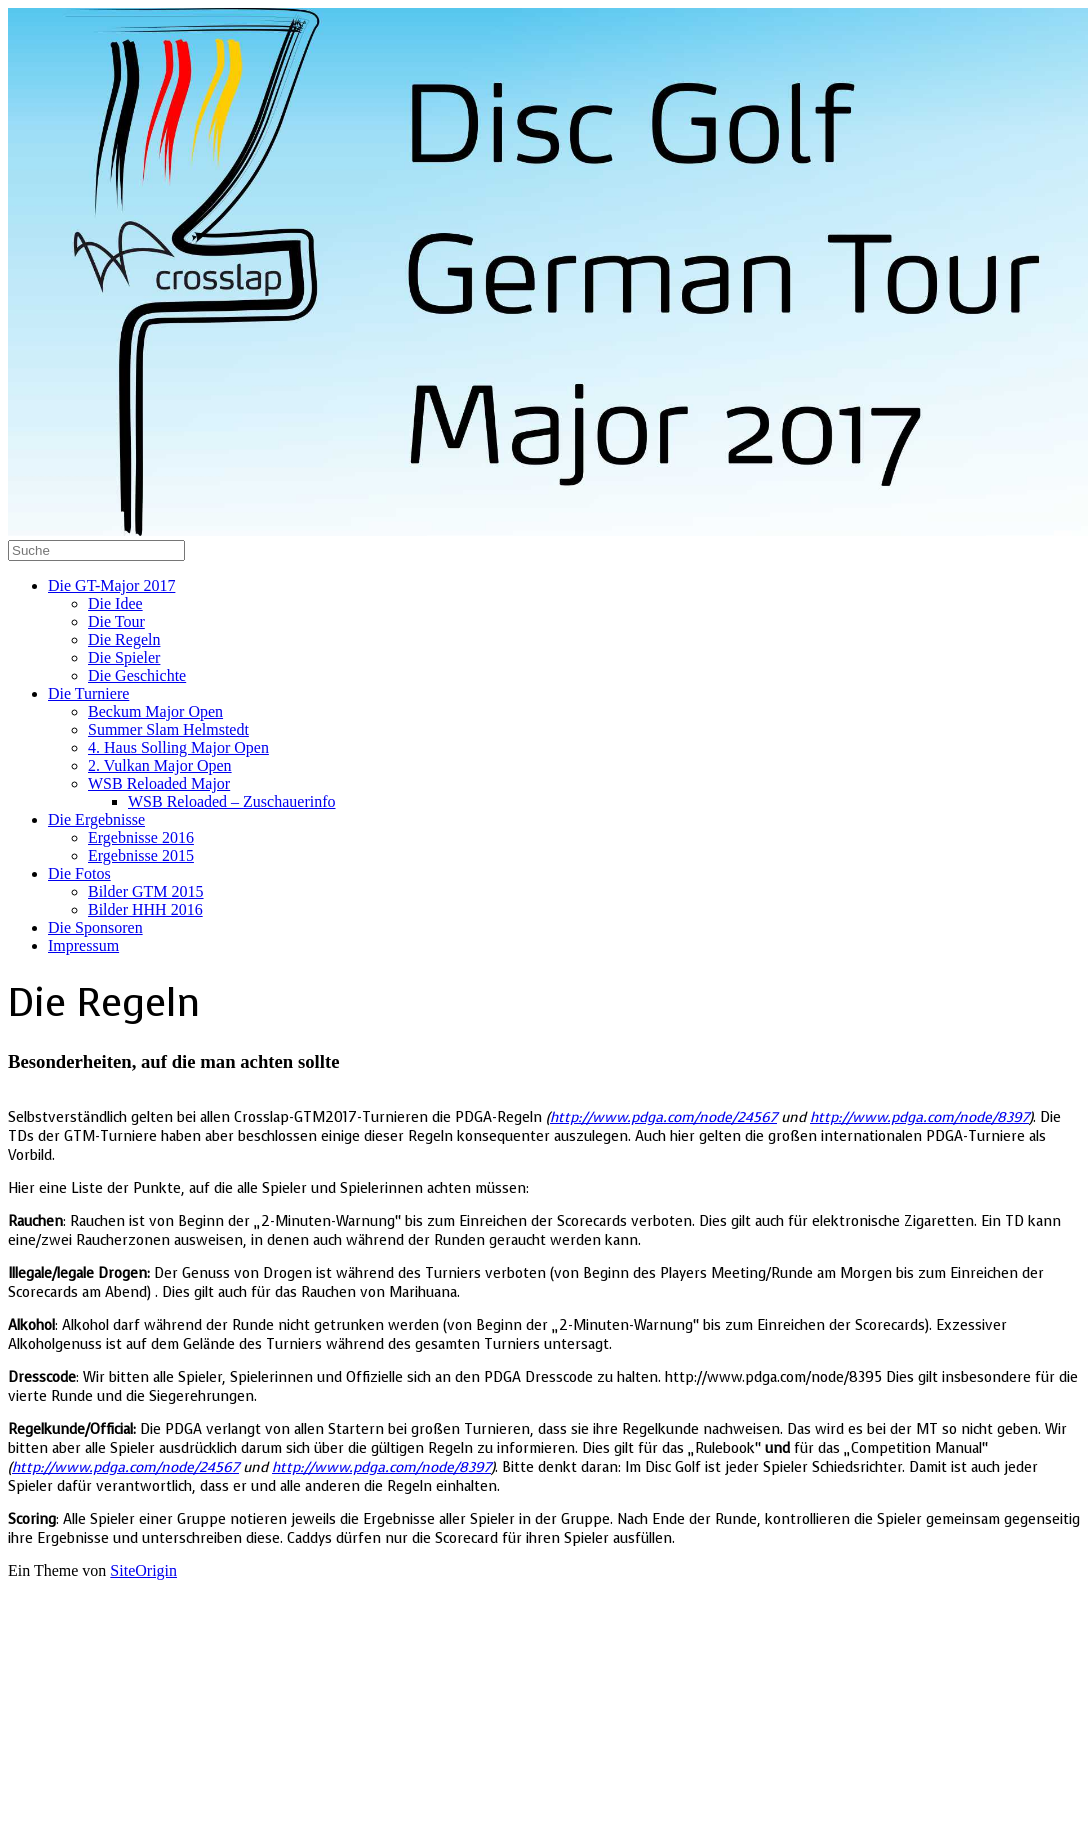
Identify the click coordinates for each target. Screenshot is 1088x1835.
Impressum (83, 945)
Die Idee (115, 603)
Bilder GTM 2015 (146, 891)
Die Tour (116, 621)
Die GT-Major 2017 (111, 585)
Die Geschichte (137, 675)
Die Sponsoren (95, 927)
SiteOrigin (143, 1570)
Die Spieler (124, 657)
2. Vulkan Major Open (160, 765)
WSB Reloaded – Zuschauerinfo (232, 801)
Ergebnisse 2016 (141, 837)
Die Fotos (79, 873)
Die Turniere (88, 693)
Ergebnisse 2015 (141, 855)
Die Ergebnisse (96, 819)
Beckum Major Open (155, 711)
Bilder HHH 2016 (145, 909)
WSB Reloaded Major (159, 783)
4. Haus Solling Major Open (178, 747)
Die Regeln (124, 639)
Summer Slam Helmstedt (168, 729)
